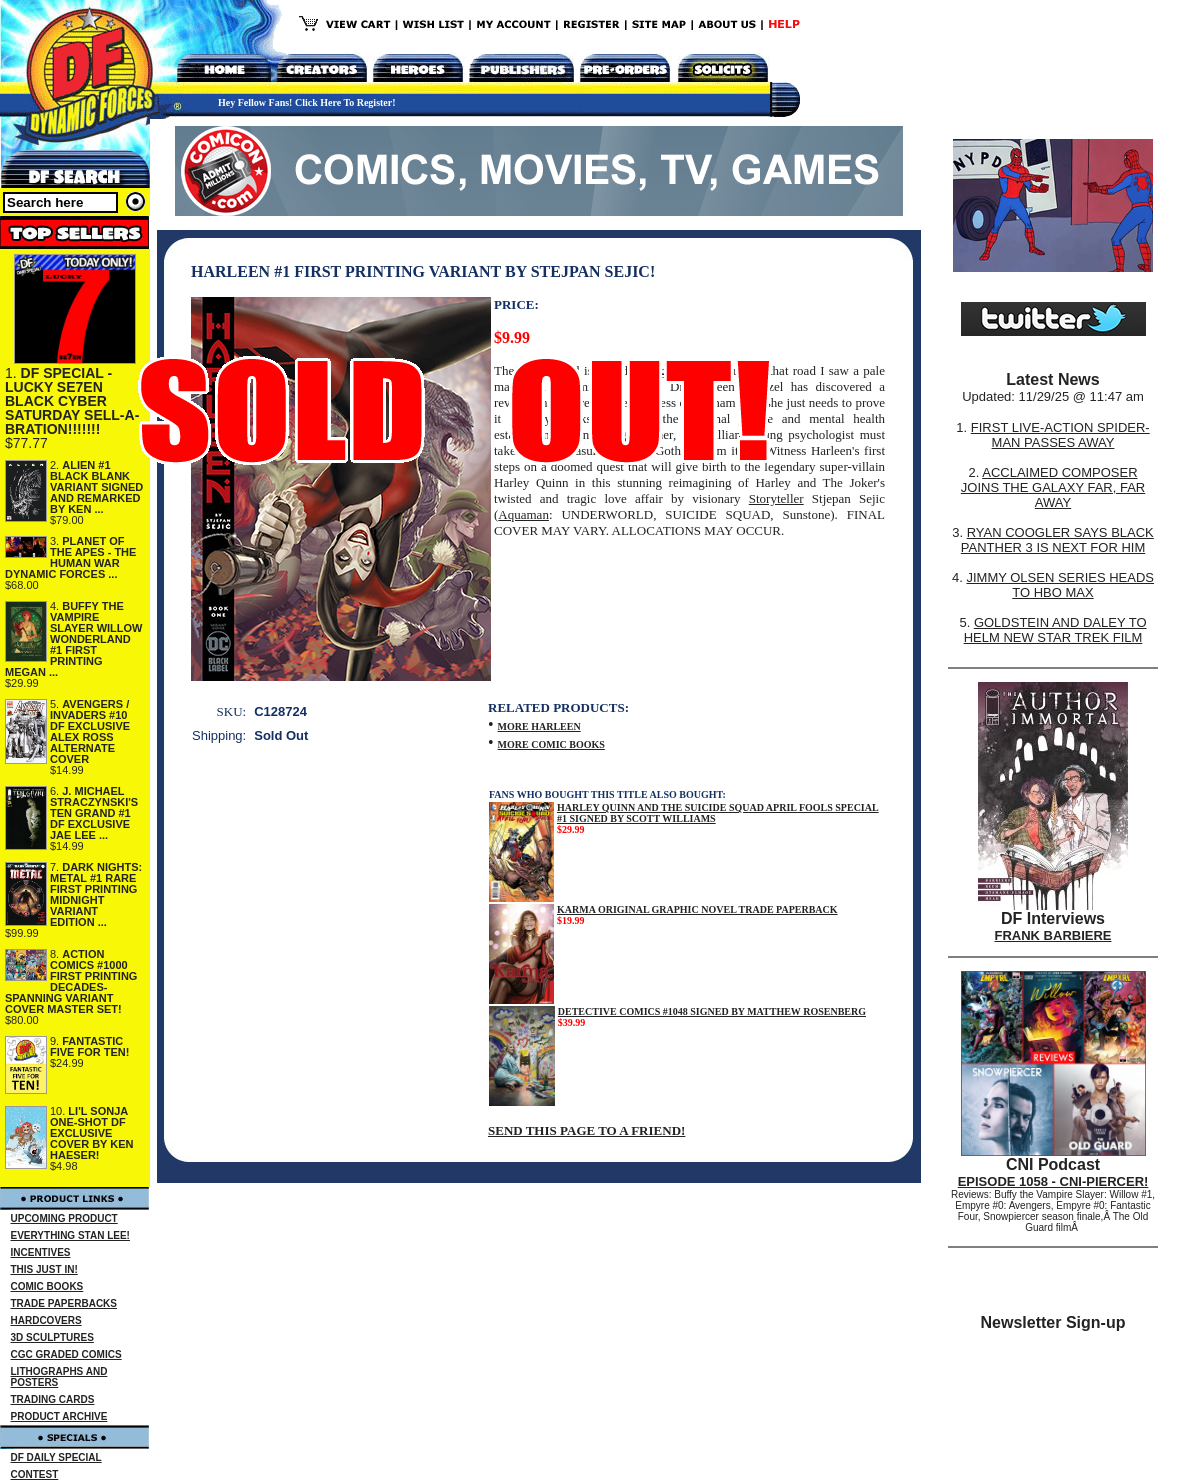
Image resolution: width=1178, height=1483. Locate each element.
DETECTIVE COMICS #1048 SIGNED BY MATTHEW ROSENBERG (712, 1011)
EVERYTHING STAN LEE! (70, 1235)
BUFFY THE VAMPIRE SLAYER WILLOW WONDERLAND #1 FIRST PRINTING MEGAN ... (73, 639)
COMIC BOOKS (47, 1286)
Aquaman (523, 514)
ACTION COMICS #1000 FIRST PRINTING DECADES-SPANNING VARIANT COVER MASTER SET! (71, 981)
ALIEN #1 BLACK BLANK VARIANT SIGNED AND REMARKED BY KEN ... (96, 487)
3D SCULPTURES (52, 1337)
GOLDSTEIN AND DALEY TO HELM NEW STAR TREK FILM (1055, 630)
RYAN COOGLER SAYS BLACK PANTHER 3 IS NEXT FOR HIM (1057, 540)
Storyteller (776, 498)
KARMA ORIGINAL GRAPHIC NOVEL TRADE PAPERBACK (697, 909)
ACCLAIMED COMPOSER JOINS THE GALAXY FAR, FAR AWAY (1053, 487)
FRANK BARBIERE (1053, 935)
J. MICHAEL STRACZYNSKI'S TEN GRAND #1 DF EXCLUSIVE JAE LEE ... (94, 813)
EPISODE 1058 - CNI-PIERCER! (1053, 1181)
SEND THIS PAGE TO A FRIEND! (586, 1130)
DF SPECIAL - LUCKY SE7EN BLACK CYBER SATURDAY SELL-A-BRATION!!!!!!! (72, 401)
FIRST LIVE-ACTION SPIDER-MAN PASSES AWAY (1060, 435)
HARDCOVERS (46, 1320)
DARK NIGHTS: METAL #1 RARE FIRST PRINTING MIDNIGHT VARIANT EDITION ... (96, 894)
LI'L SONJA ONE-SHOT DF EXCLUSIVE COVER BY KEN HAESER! (92, 1133)
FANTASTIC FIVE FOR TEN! (89, 1046)
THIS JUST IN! (44, 1269)
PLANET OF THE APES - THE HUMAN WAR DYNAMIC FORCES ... (70, 557)
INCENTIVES (41, 1252)
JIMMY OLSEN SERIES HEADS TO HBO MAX (1060, 585)
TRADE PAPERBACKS (64, 1303)
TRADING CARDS (53, 1399)
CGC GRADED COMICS (66, 1354)
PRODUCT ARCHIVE (59, 1416)
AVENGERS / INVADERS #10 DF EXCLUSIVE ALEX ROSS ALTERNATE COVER (90, 731)
